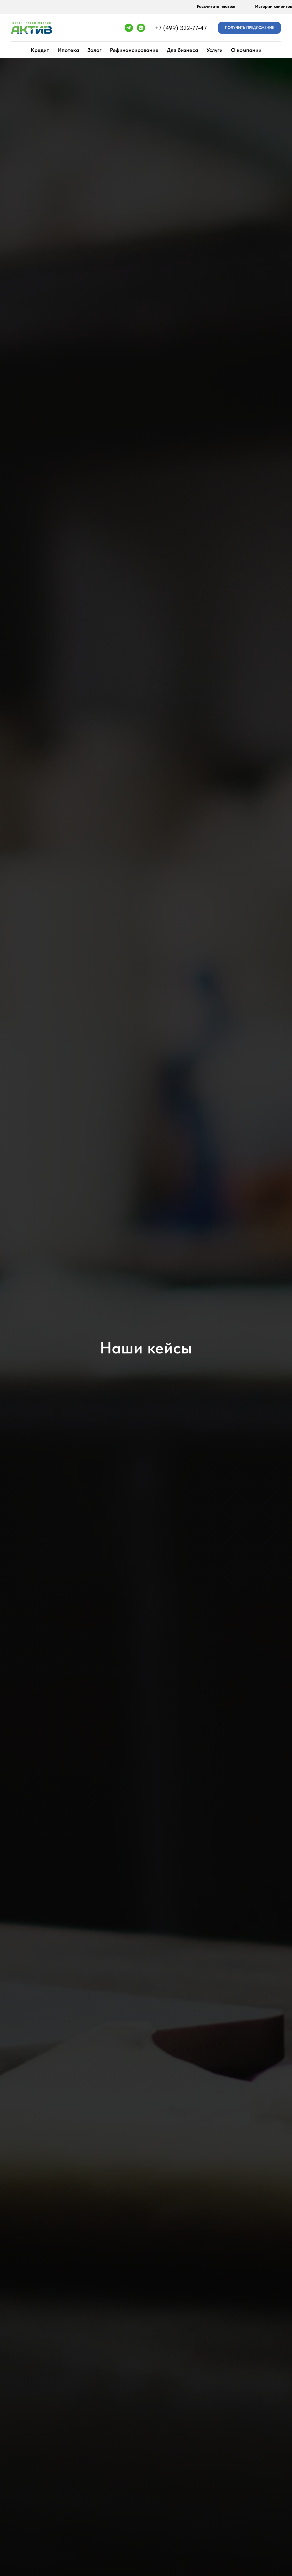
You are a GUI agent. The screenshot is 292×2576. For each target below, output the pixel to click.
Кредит (40, 50)
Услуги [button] (215, 50)
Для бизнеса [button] (182, 50)
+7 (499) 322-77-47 (181, 27)
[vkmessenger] (141, 28)
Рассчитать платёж (216, 6)
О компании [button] (246, 50)
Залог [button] (94, 50)
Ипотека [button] (68, 50)
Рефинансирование (134, 50)
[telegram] (129, 28)
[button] (249, 28)
